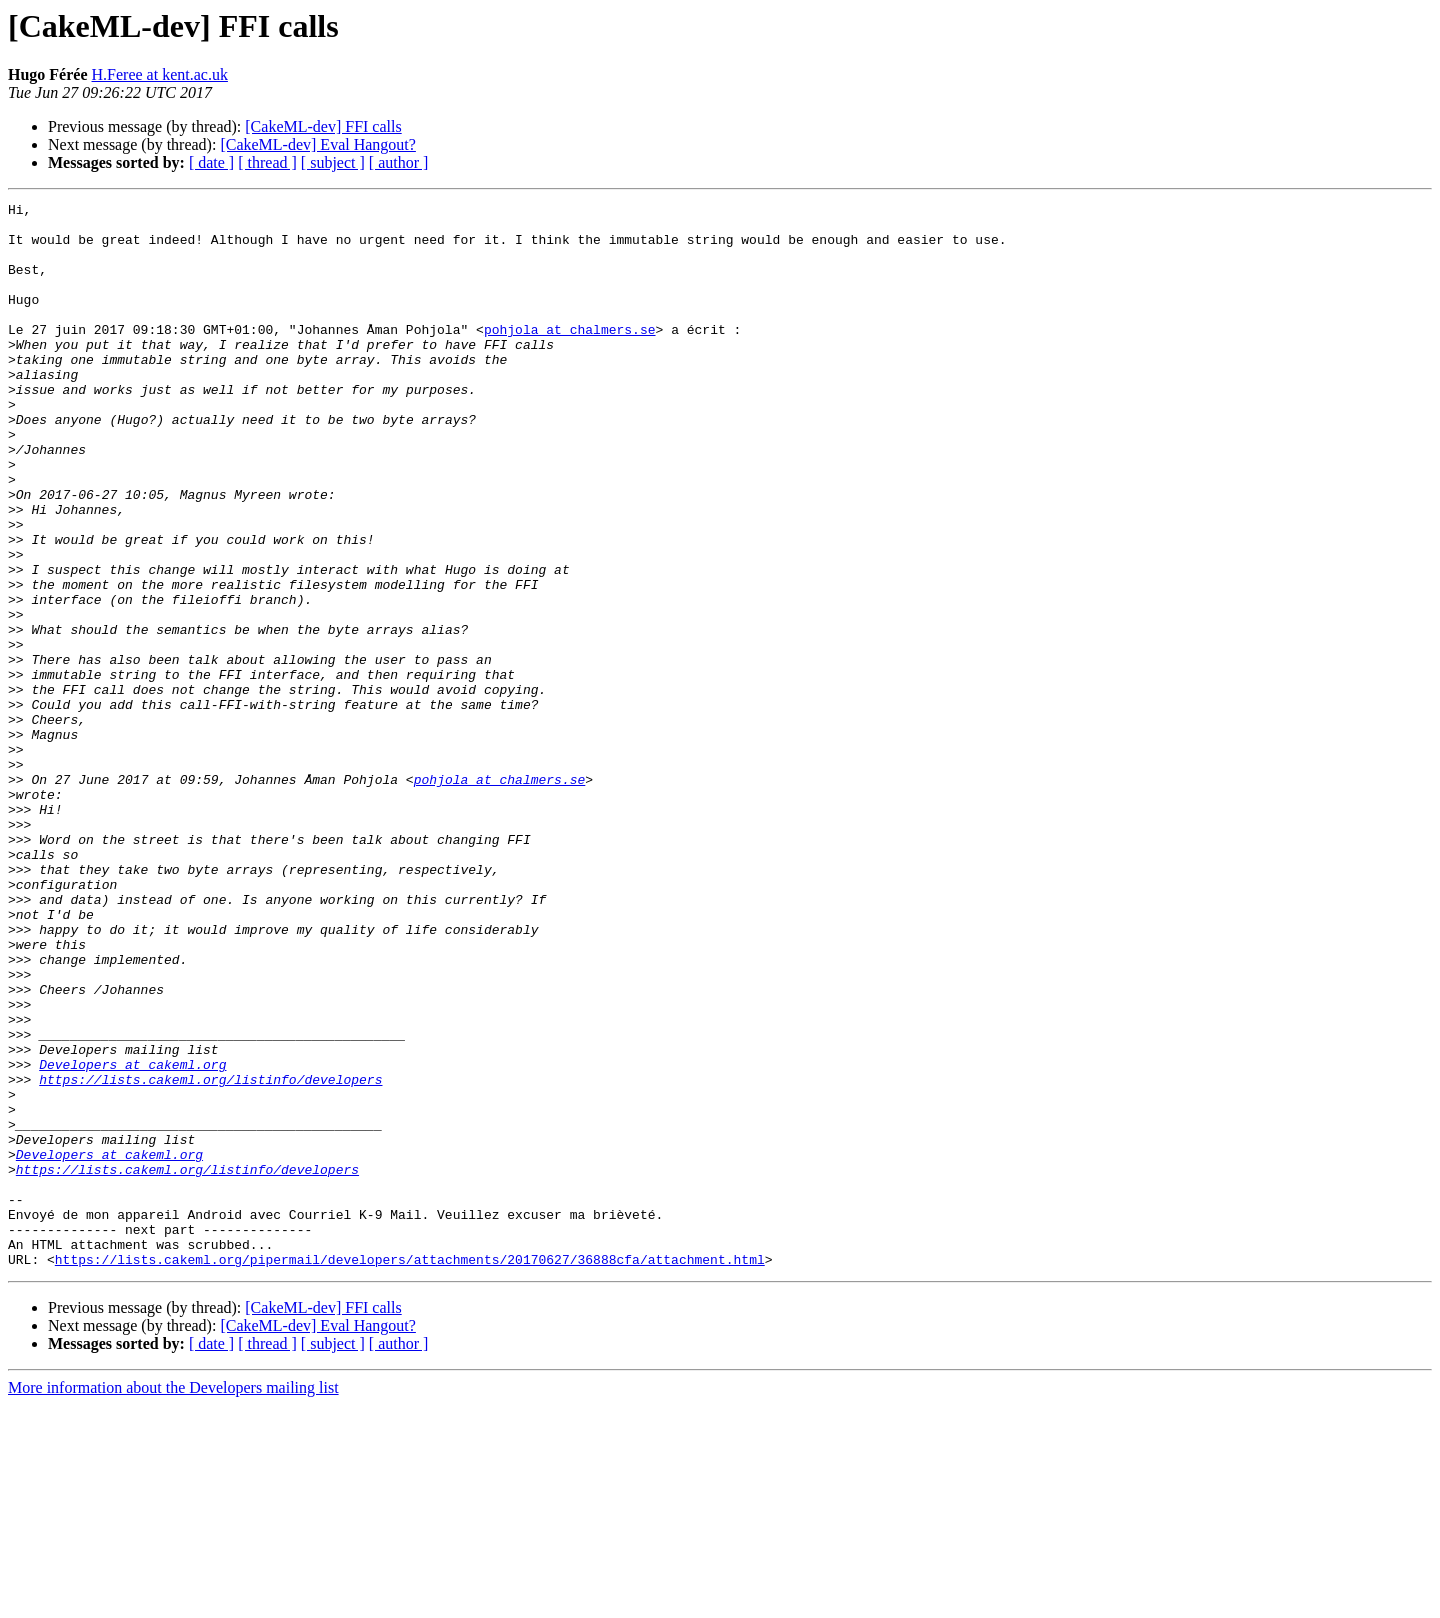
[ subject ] (333, 162)
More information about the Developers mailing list (173, 1600)
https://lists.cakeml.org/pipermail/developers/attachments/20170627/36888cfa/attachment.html (410, 1472)
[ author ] (399, 162)
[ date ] (211, 162)
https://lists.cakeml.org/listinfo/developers (210, 1256)
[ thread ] (267, 162)
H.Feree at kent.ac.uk (160, 74)
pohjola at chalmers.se (570, 356)
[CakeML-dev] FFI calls (323, 126)
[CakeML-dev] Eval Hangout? (317, 144)
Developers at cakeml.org (132, 1238)
